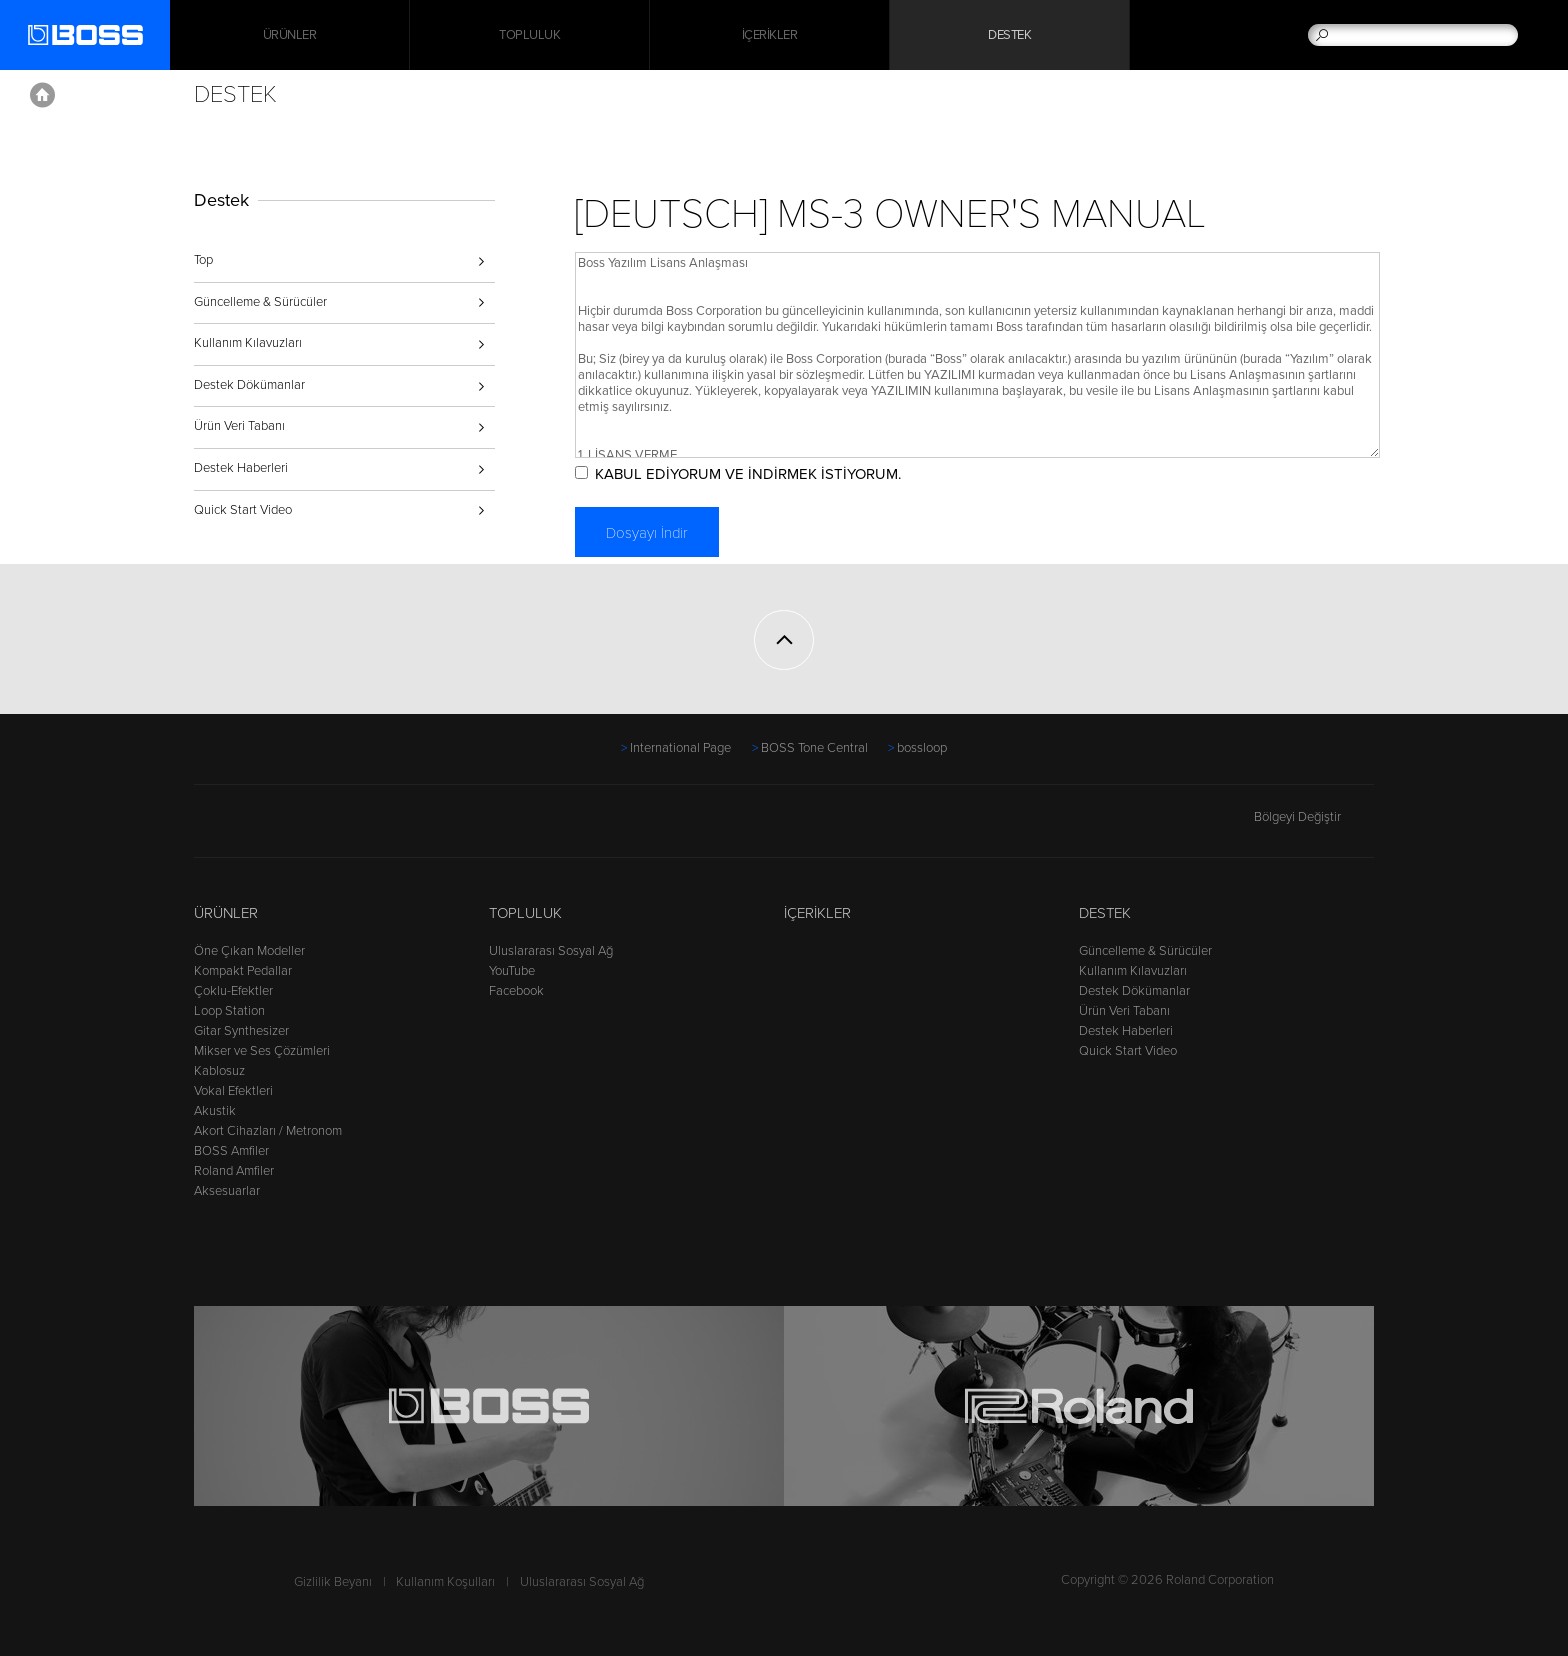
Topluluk (529, 35)
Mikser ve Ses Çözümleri (262, 1051)
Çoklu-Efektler (233, 991)
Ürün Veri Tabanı (239, 426)
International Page (680, 748)
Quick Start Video (243, 510)
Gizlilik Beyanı (333, 1582)
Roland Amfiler (234, 1171)
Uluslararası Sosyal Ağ (551, 951)
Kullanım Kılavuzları (248, 343)
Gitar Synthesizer (241, 1031)
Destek (1009, 35)
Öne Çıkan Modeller (249, 951)
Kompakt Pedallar (243, 971)
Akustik (215, 1111)
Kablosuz (219, 1071)
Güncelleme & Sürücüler (260, 302)
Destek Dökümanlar (249, 385)
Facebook (516, 991)
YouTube (512, 971)
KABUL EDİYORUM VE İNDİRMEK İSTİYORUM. (748, 474)
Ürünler (226, 913)
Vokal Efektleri (233, 1091)
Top (203, 260)
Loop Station (229, 1011)
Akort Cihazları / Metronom (268, 1131)
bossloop (922, 748)
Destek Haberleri (241, 468)
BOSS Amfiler (231, 1151)
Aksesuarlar (227, 1191)
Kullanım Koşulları (445, 1582)
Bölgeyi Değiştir (1314, 817)
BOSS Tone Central (814, 748)
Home (42, 95)
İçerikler (770, 35)
